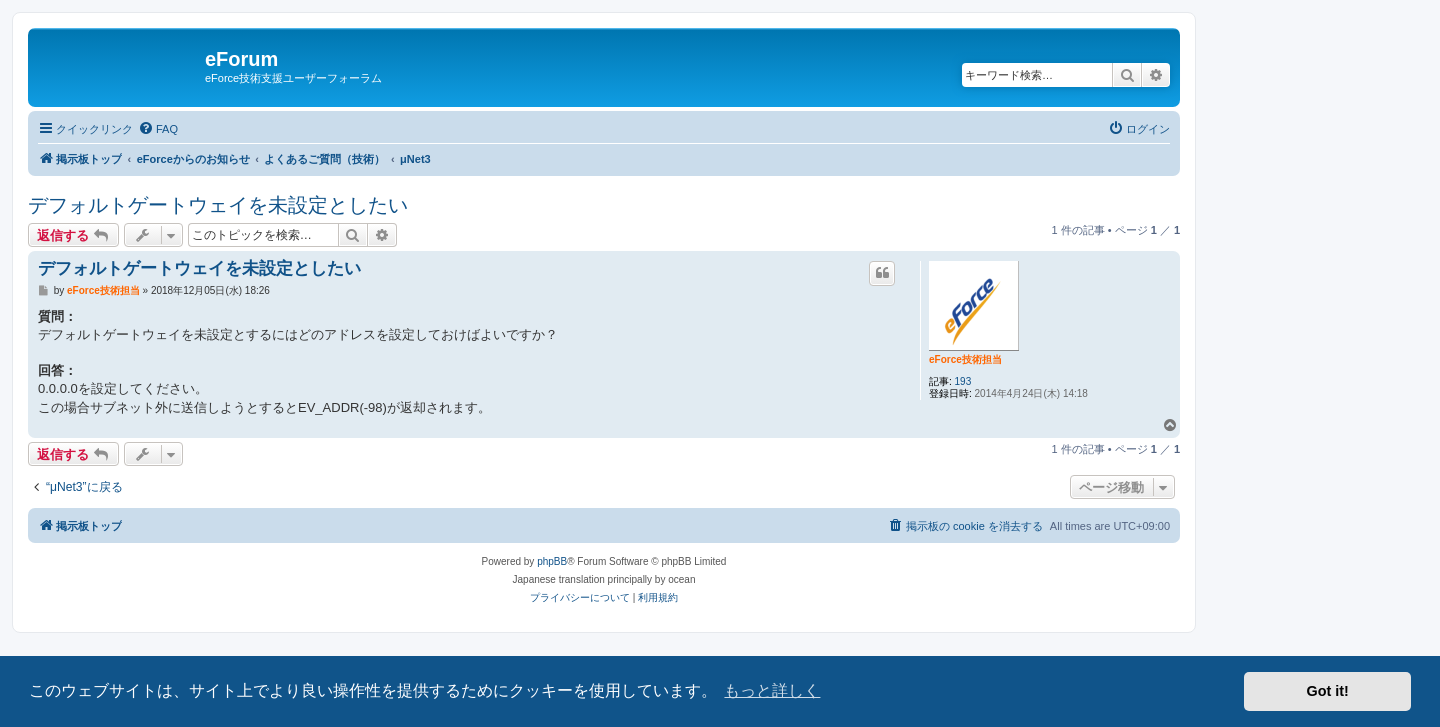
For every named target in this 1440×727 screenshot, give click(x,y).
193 (963, 381)
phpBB (552, 561)
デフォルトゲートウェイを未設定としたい (218, 205)
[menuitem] (158, 129)
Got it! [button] (1328, 691)
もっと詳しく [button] (772, 690)
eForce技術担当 (965, 359)
